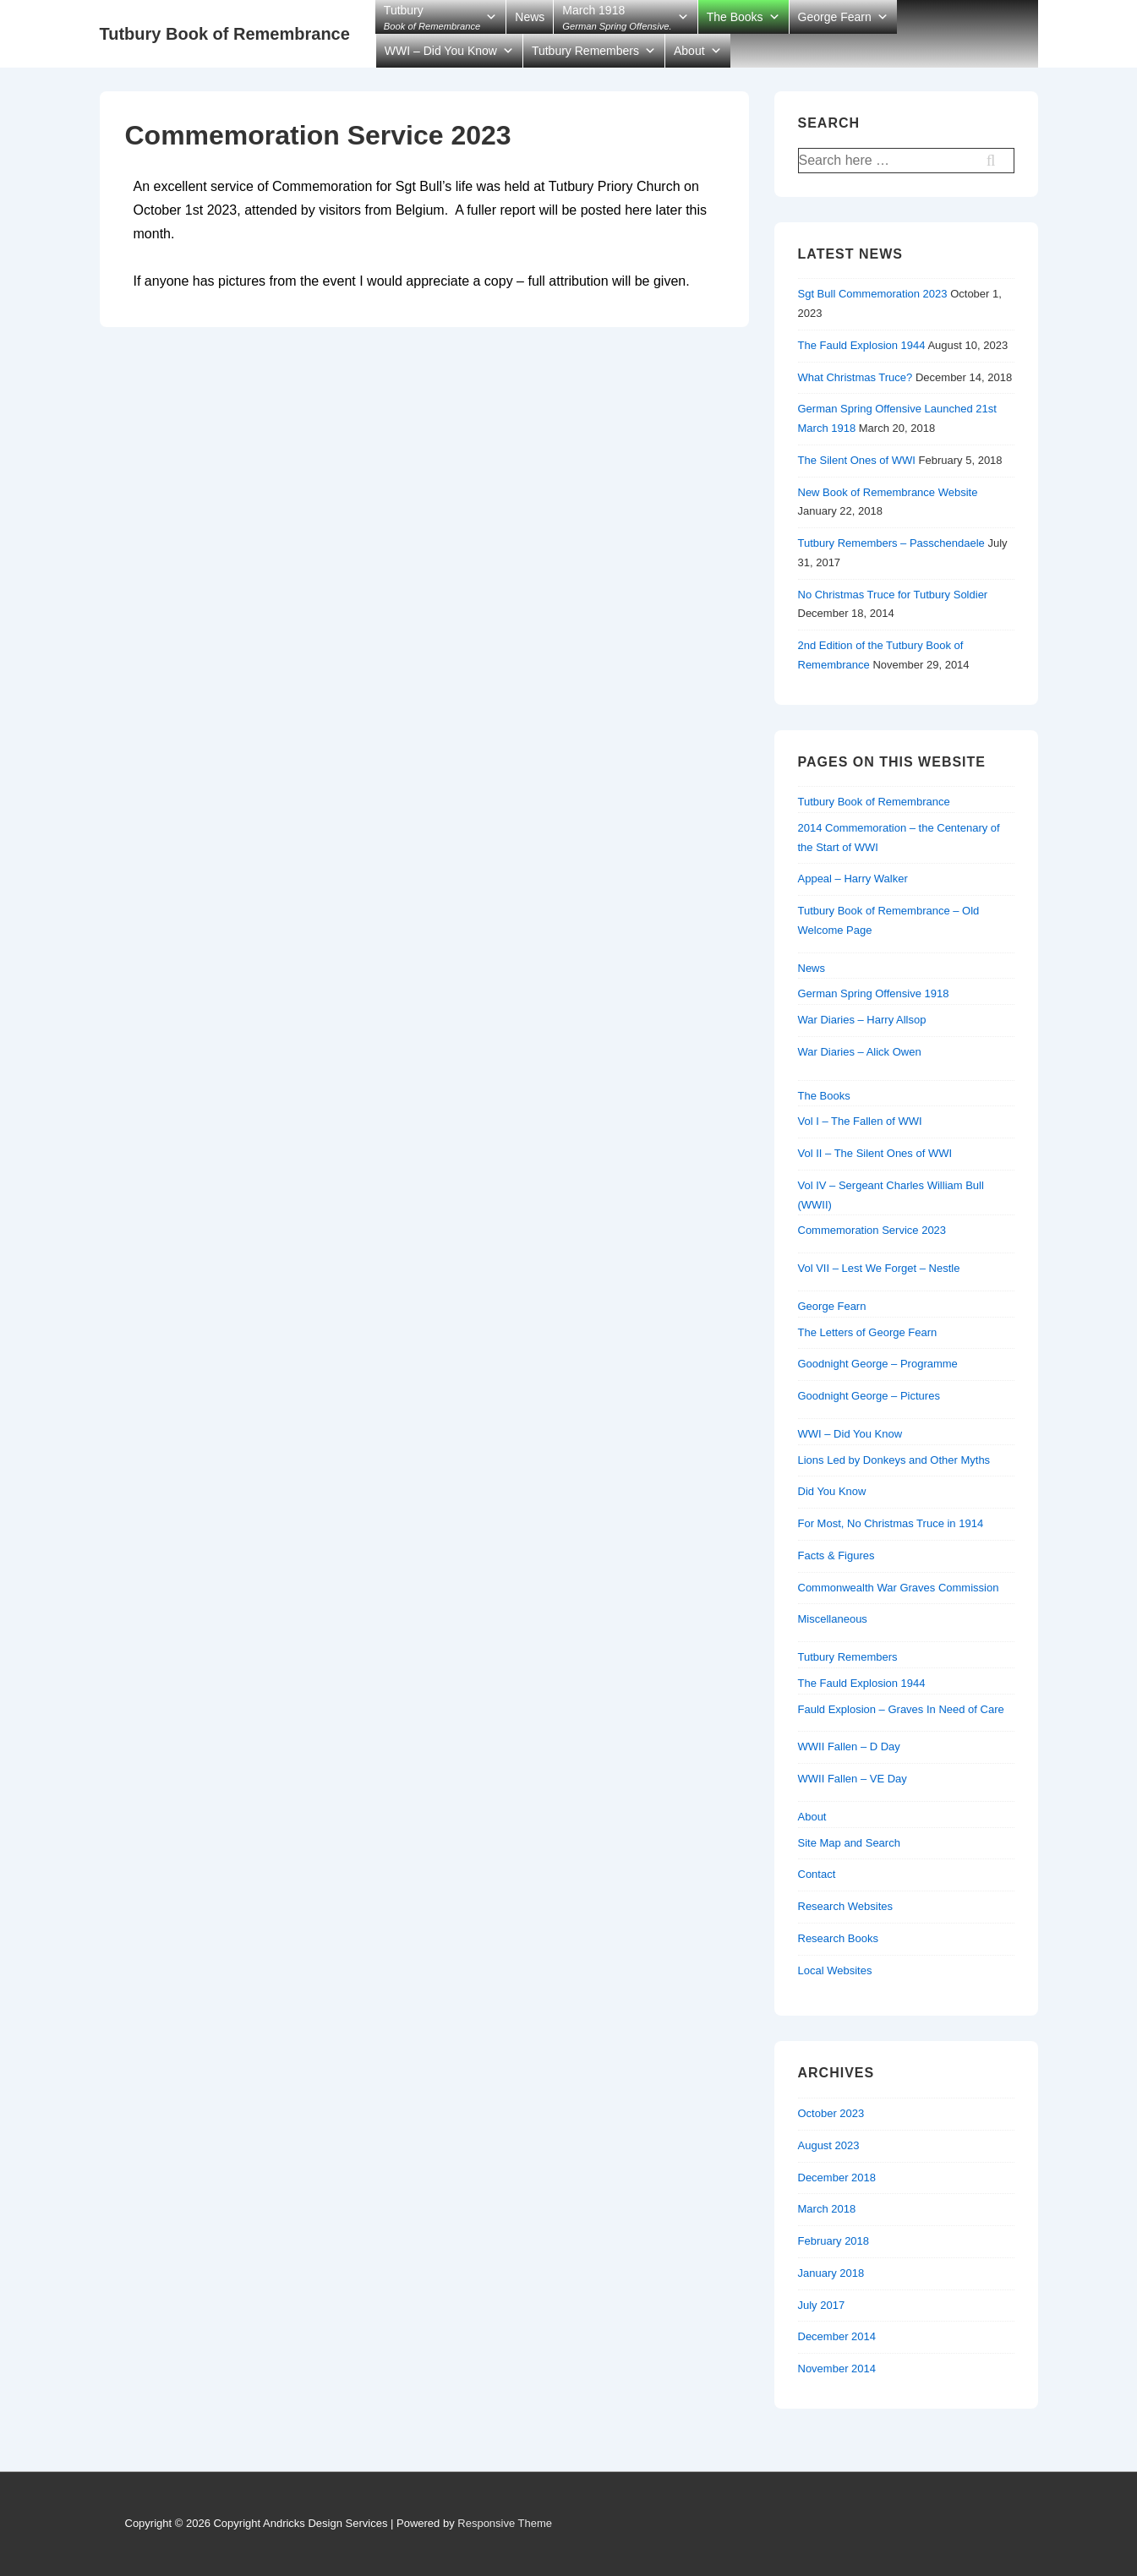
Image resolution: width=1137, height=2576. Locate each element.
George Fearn (835, 17)
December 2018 (837, 2177)
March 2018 (827, 2208)
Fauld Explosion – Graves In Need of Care (901, 1709)
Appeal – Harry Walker (853, 878)
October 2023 (831, 2113)
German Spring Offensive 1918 (873, 993)
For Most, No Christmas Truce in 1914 (891, 1523)
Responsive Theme (504, 2523)
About (689, 50)
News (529, 17)
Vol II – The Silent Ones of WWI (875, 1153)
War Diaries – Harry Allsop (862, 1019)
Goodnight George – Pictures (869, 1395)
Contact (817, 1874)
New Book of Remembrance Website (888, 492)
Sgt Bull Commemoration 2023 (873, 293)
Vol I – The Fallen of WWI (860, 1121)
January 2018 (831, 2273)
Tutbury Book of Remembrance (225, 34)
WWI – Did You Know (441, 50)
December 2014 (837, 2336)
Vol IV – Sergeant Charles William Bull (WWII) (891, 1195)
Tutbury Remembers (585, 50)
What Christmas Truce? (855, 377)
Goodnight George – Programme (878, 1363)
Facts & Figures (836, 1555)
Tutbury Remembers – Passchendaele (891, 543)
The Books (735, 17)
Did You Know (832, 1491)
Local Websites (835, 1970)
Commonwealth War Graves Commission (898, 1587)
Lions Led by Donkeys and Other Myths (894, 1460)
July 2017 (821, 2305)
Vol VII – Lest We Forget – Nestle (879, 1268)
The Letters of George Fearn (867, 1332)
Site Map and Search (849, 1842)
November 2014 (837, 2368)
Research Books (838, 1938)
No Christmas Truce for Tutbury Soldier (893, 594)
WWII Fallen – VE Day (852, 1778)
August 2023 (829, 2145)
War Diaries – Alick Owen (859, 1051)
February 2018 (834, 2241)
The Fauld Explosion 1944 (862, 345)
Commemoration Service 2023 (872, 1230)
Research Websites (845, 1906)
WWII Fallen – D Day (849, 1746)
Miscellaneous (832, 1619)
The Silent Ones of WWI (857, 460)
